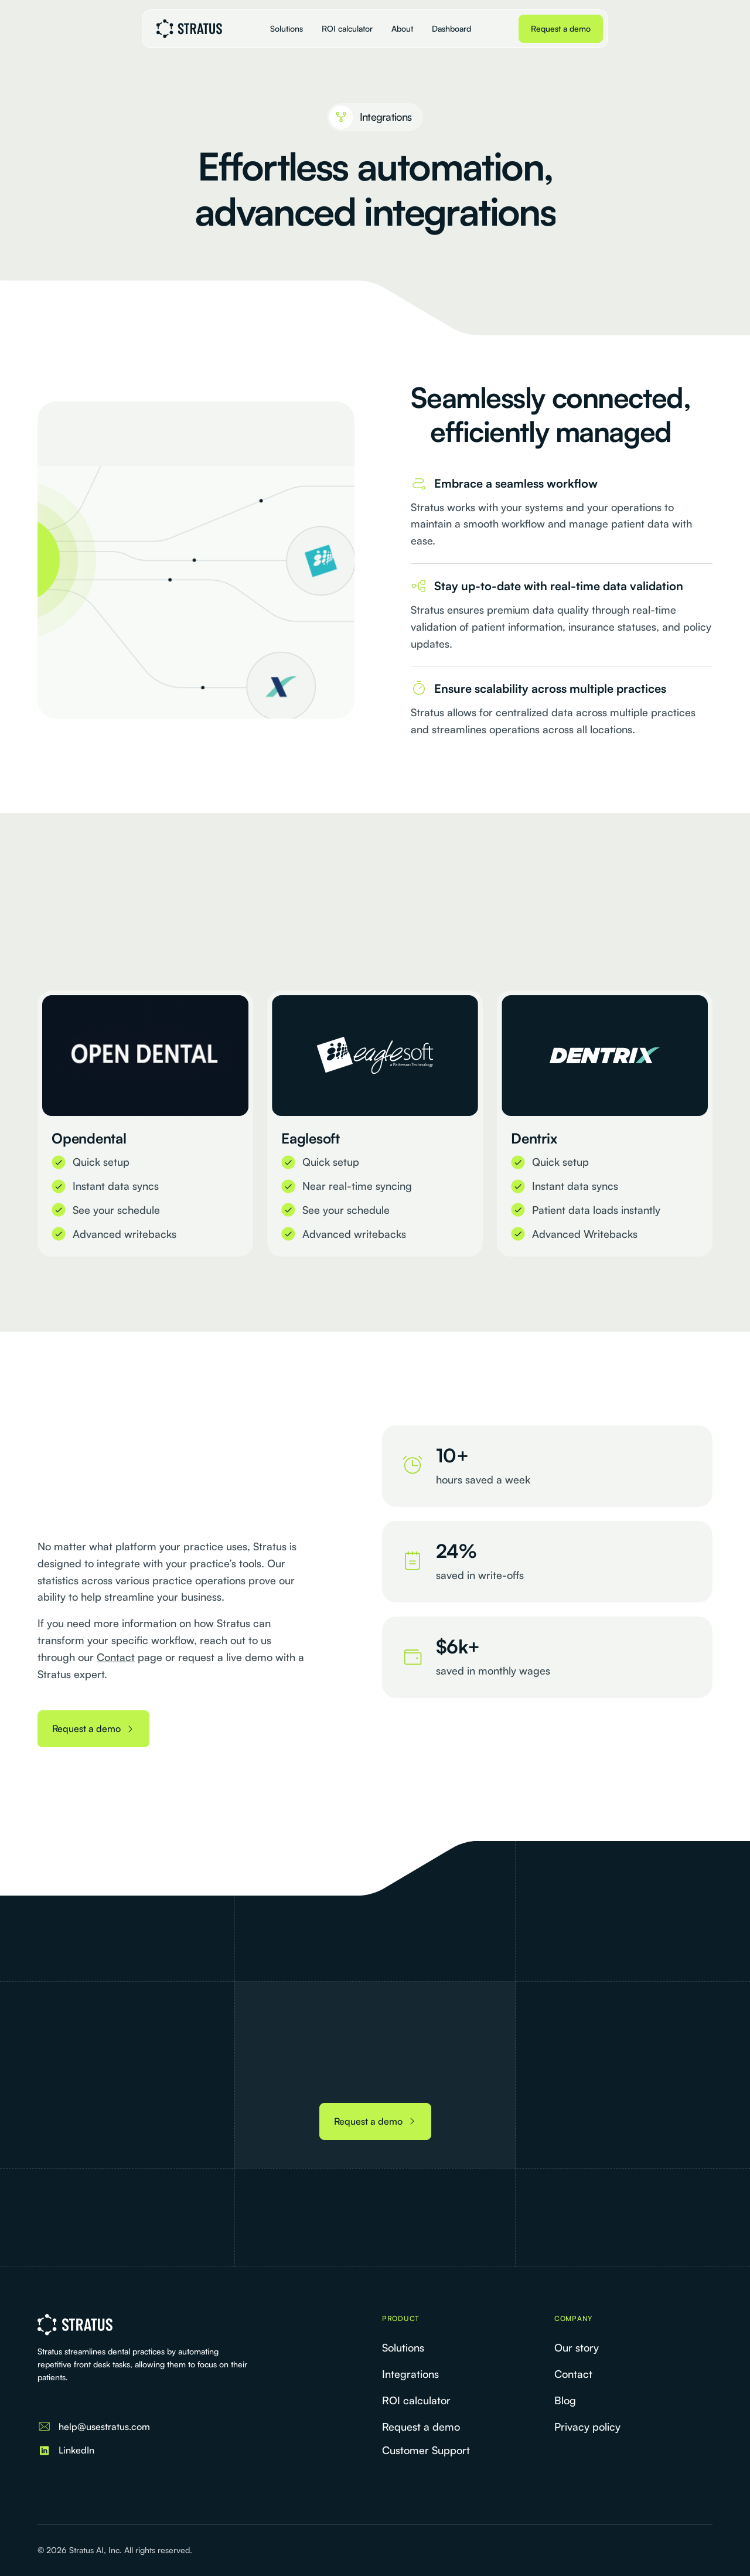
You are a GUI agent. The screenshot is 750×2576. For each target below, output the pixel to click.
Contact (116, 1657)
